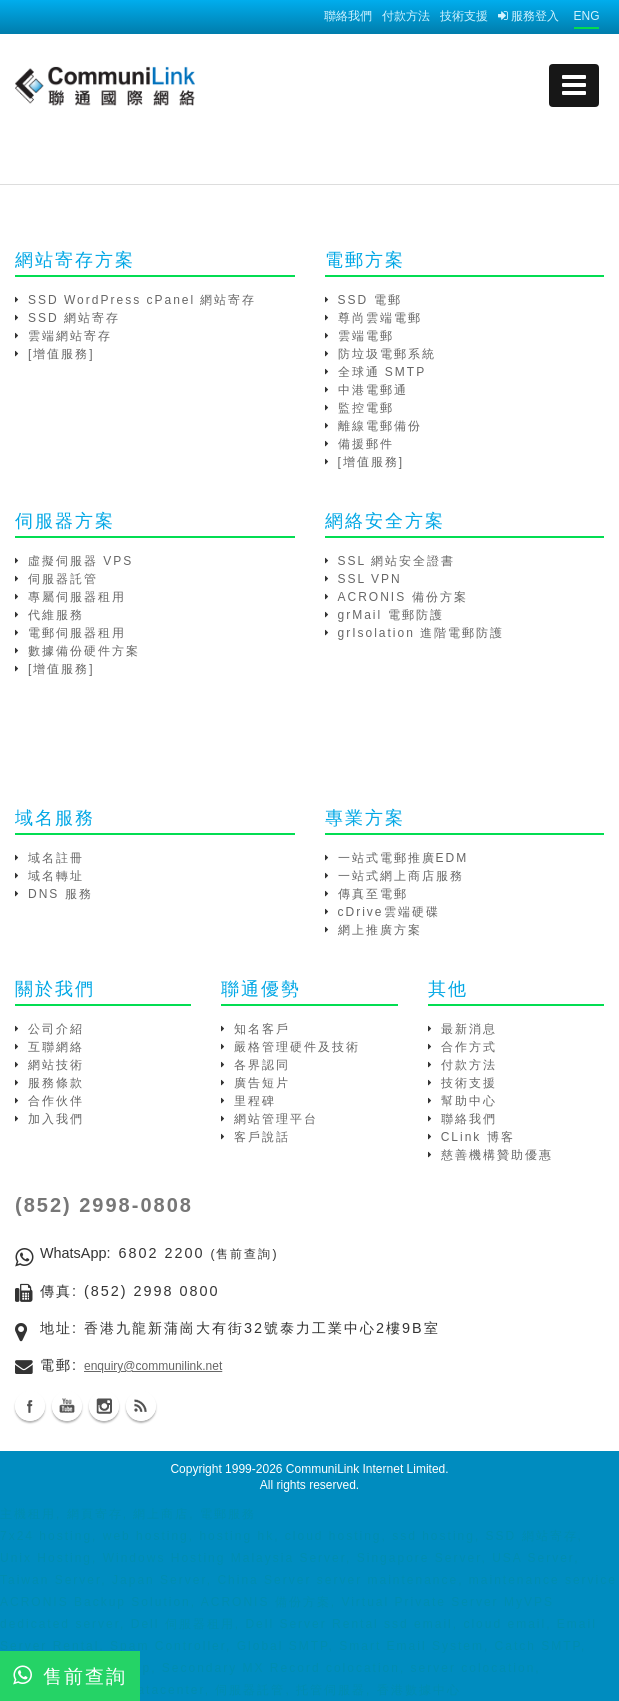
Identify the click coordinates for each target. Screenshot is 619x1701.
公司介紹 (56, 1029)
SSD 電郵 (370, 300)
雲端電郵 (366, 336)
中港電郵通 (373, 390)
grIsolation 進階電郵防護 (421, 633)
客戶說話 (262, 1137)
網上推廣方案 (380, 930)
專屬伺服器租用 (77, 597)
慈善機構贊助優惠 (497, 1155)
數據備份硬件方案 (84, 651)
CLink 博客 (478, 1137)
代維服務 (56, 615)
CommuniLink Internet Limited (365, 1469)
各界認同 (262, 1065)
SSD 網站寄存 (74, 318)
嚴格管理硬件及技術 (297, 1047)
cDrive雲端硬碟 (389, 912)
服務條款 (56, 1083)
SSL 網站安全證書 (397, 561)
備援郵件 (366, 444)
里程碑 (255, 1101)
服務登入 (528, 16)
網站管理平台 (276, 1119)
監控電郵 (366, 408)
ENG (586, 16)
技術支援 (464, 16)
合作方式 (469, 1047)
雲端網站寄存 (70, 336)
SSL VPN (370, 579)
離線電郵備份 (380, 426)
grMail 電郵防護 (391, 615)
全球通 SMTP (382, 372)
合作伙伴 (56, 1101)
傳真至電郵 (373, 894)
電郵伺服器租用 (77, 633)
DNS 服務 (60, 894)
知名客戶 (262, 1029)
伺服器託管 (63, 579)
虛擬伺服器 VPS (80, 561)
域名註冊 (56, 858)
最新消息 (469, 1029)
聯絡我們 (348, 16)
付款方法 (406, 16)
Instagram (104, 1406)
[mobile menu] (574, 85)
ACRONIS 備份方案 (403, 597)
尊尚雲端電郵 (380, 318)
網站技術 (56, 1065)
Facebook (30, 1406)
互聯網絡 (56, 1047)
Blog (141, 1406)
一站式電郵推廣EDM (403, 858)
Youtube (67, 1406)
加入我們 (56, 1119)
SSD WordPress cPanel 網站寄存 (142, 300)
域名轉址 (56, 876)
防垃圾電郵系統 (387, 354)
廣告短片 (262, 1083)
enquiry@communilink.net (153, 1366)
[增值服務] (61, 354)
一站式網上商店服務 (401, 876)
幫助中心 (469, 1101)
